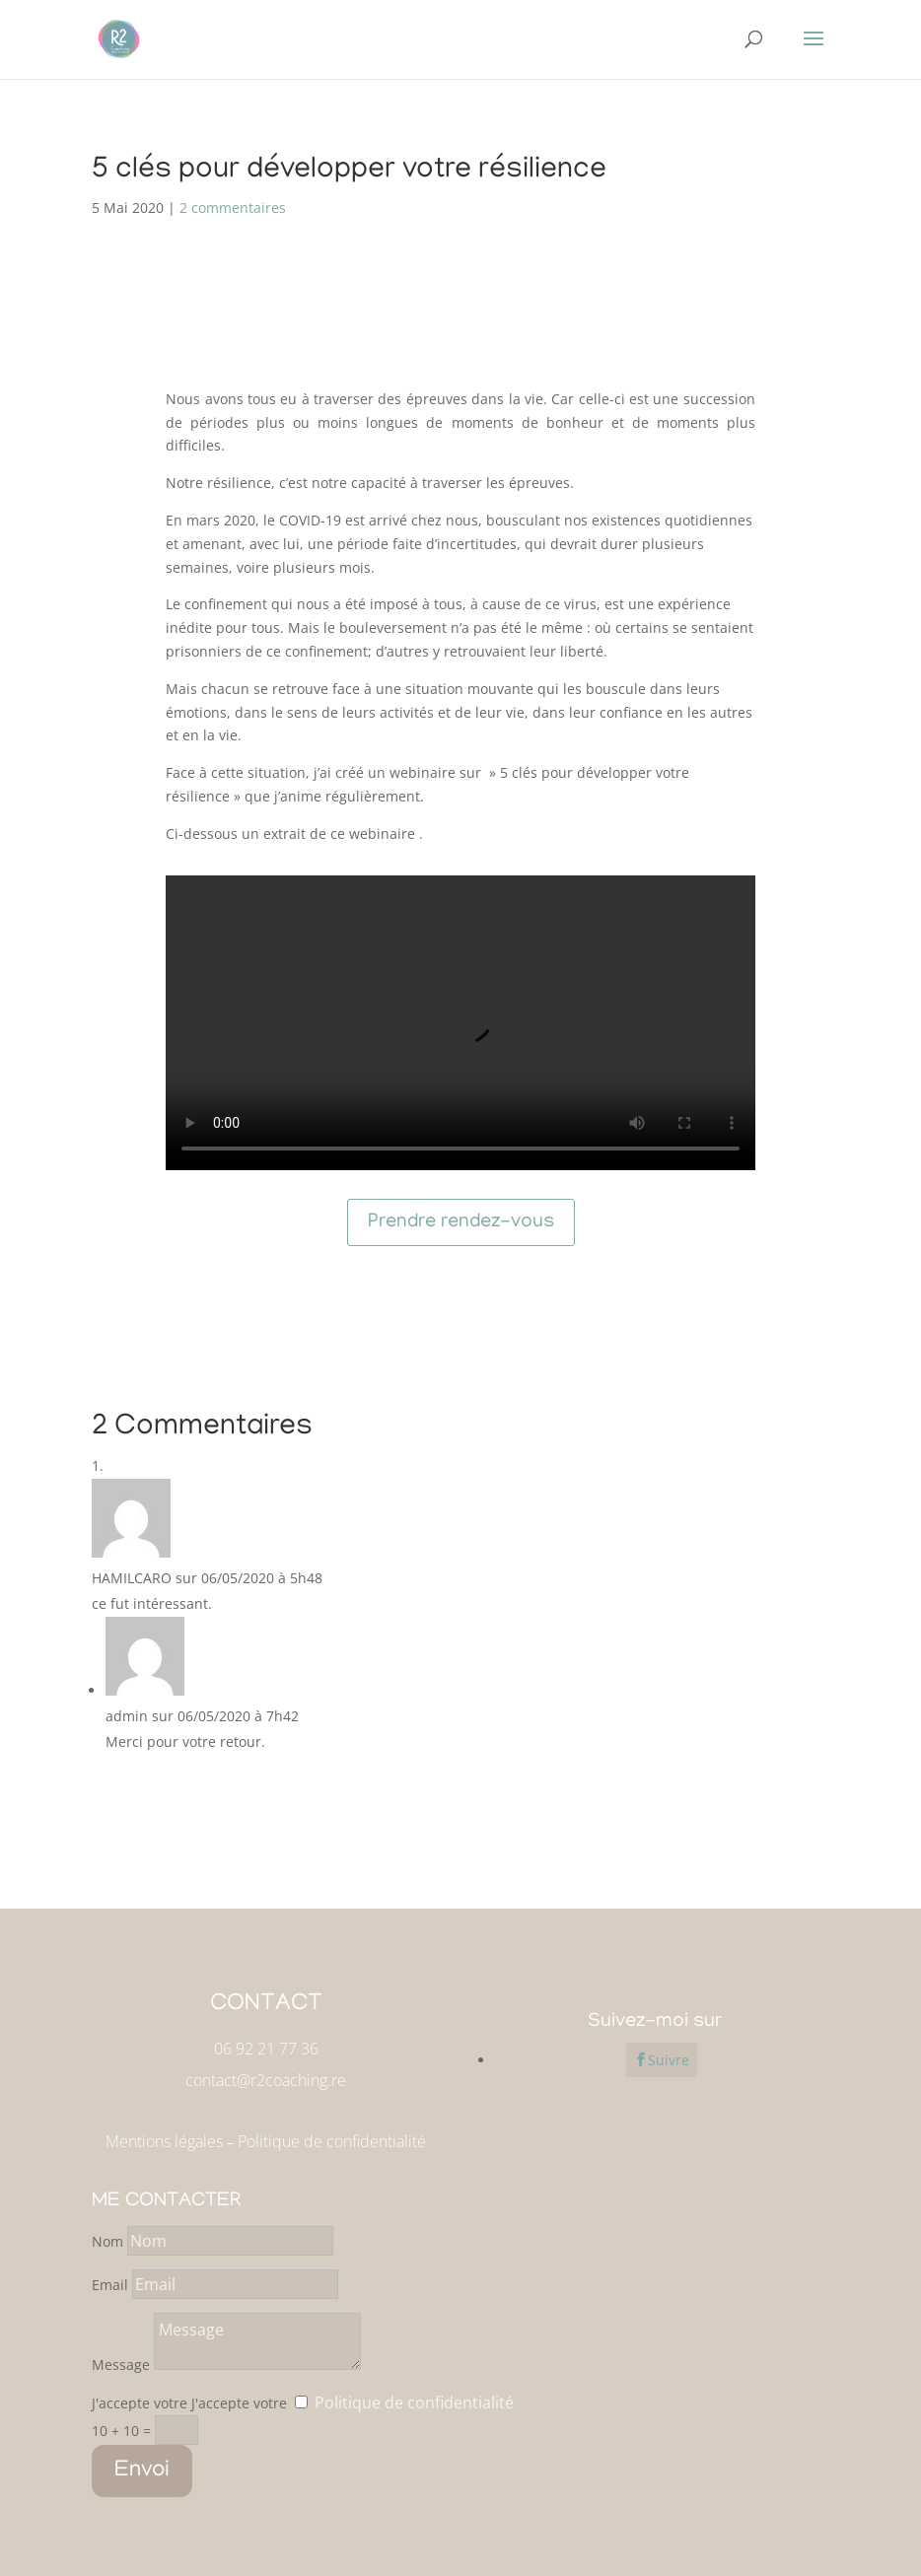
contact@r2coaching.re (265, 2080)
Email (112, 2284)
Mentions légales (164, 2141)
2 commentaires (232, 207)
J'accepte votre (139, 2403)
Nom (107, 2241)
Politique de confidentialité (332, 2141)
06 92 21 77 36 (266, 2048)
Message (121, 2364)
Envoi (142, 2471)
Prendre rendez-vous (461, 1222)
